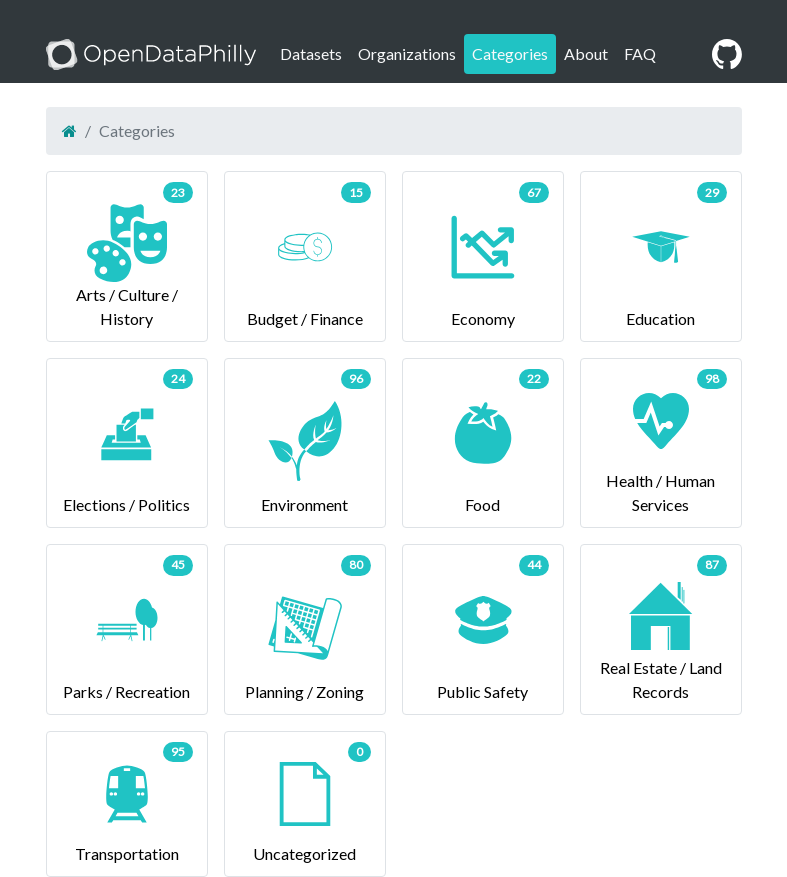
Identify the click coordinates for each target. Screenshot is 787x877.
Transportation (127, 802)
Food (483, 441)
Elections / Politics (127, 441)
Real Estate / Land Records (661, 627)
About (586, 53)
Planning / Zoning (305, 627)
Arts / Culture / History (127, 254)
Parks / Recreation (127, 627)
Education (661, 254)
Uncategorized (305, 802)
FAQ (640, 53)
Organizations (407, 53)
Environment (305, 441)
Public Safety (483, 627)
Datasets (311, 53)
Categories (510, 53)
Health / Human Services (661, 441)
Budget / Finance (305, 254)
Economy (483, 254)
